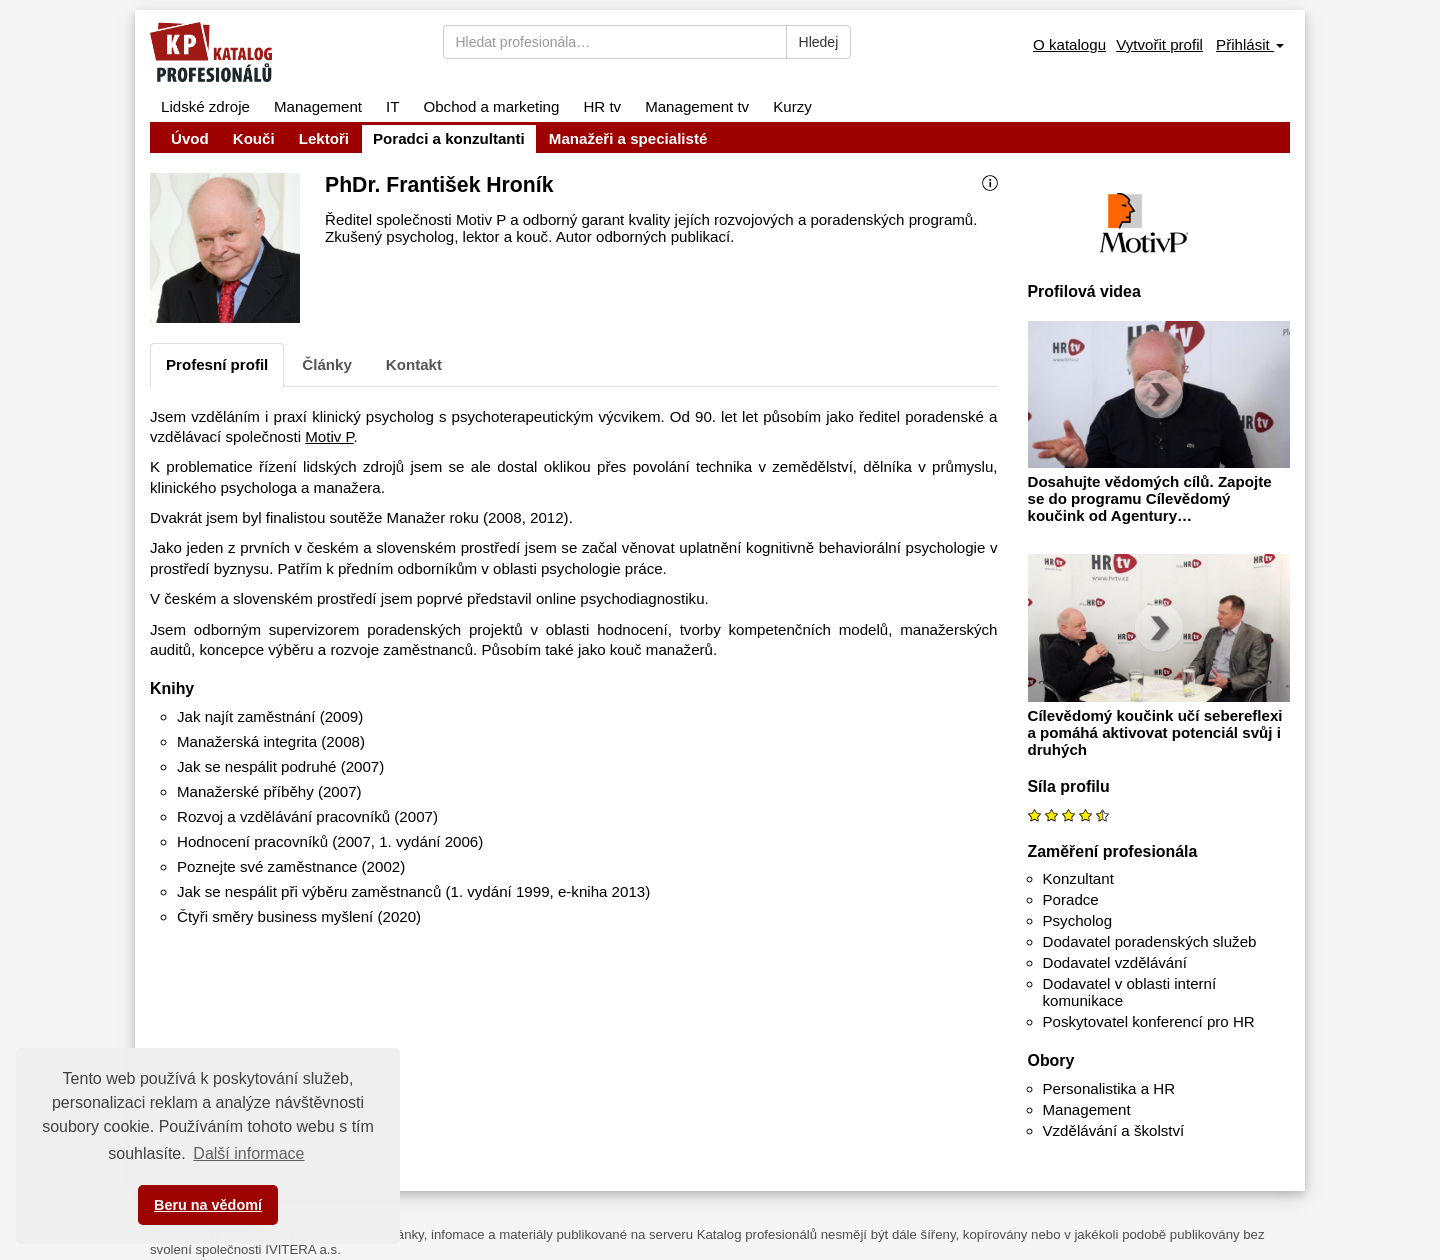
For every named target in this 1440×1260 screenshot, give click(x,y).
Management (318, 106)
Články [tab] (327, 364)
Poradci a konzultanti (449, 138)
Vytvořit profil (1159, 44)
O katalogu (1069, 44)
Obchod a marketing (491, 106)
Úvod (190, 138)
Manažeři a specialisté (628, 138)
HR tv (602, 106)
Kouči (254, 138)
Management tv (697, 106)
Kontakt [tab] (414, 364)
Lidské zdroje (205, 106)
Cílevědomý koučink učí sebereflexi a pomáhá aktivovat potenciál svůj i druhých (1155, 732)
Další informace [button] (248, 1153)
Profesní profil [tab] (217, 364)
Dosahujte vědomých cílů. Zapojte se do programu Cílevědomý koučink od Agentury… (1150, 498)
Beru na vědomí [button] (208, 1205)
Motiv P (329, 436)
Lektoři (324, 138)
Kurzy (792, 106)
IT (392, 106)
